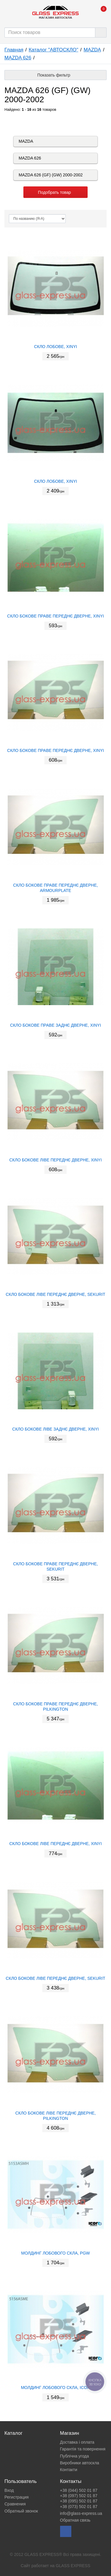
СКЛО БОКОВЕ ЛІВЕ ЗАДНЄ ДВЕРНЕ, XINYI (55, 1429)
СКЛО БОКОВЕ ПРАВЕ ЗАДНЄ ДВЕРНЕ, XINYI (55, 1025)
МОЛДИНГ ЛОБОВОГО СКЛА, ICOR (55, 2387)
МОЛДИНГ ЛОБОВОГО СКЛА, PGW (55, 2253)
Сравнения (15, 2504)
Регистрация (16, 2497)
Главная (13, 50)
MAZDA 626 (17, 58)
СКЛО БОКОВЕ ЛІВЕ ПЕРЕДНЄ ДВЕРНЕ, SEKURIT (55, 1294)
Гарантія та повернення (83, 2449)
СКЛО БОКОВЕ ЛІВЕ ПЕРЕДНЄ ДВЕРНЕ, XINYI (55, 1160)
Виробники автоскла (79, 2462)
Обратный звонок (21, 2511)
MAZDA (92, 50)
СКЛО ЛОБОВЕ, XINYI (55, 346)
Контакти (68, 2469)
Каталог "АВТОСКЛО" (53, 50)
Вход (9, 2490)
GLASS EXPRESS (73, 2565)
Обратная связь (75, 2520)
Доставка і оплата (77, 2442)
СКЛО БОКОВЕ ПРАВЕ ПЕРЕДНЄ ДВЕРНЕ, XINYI (55, 616)
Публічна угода (74, 2456)
